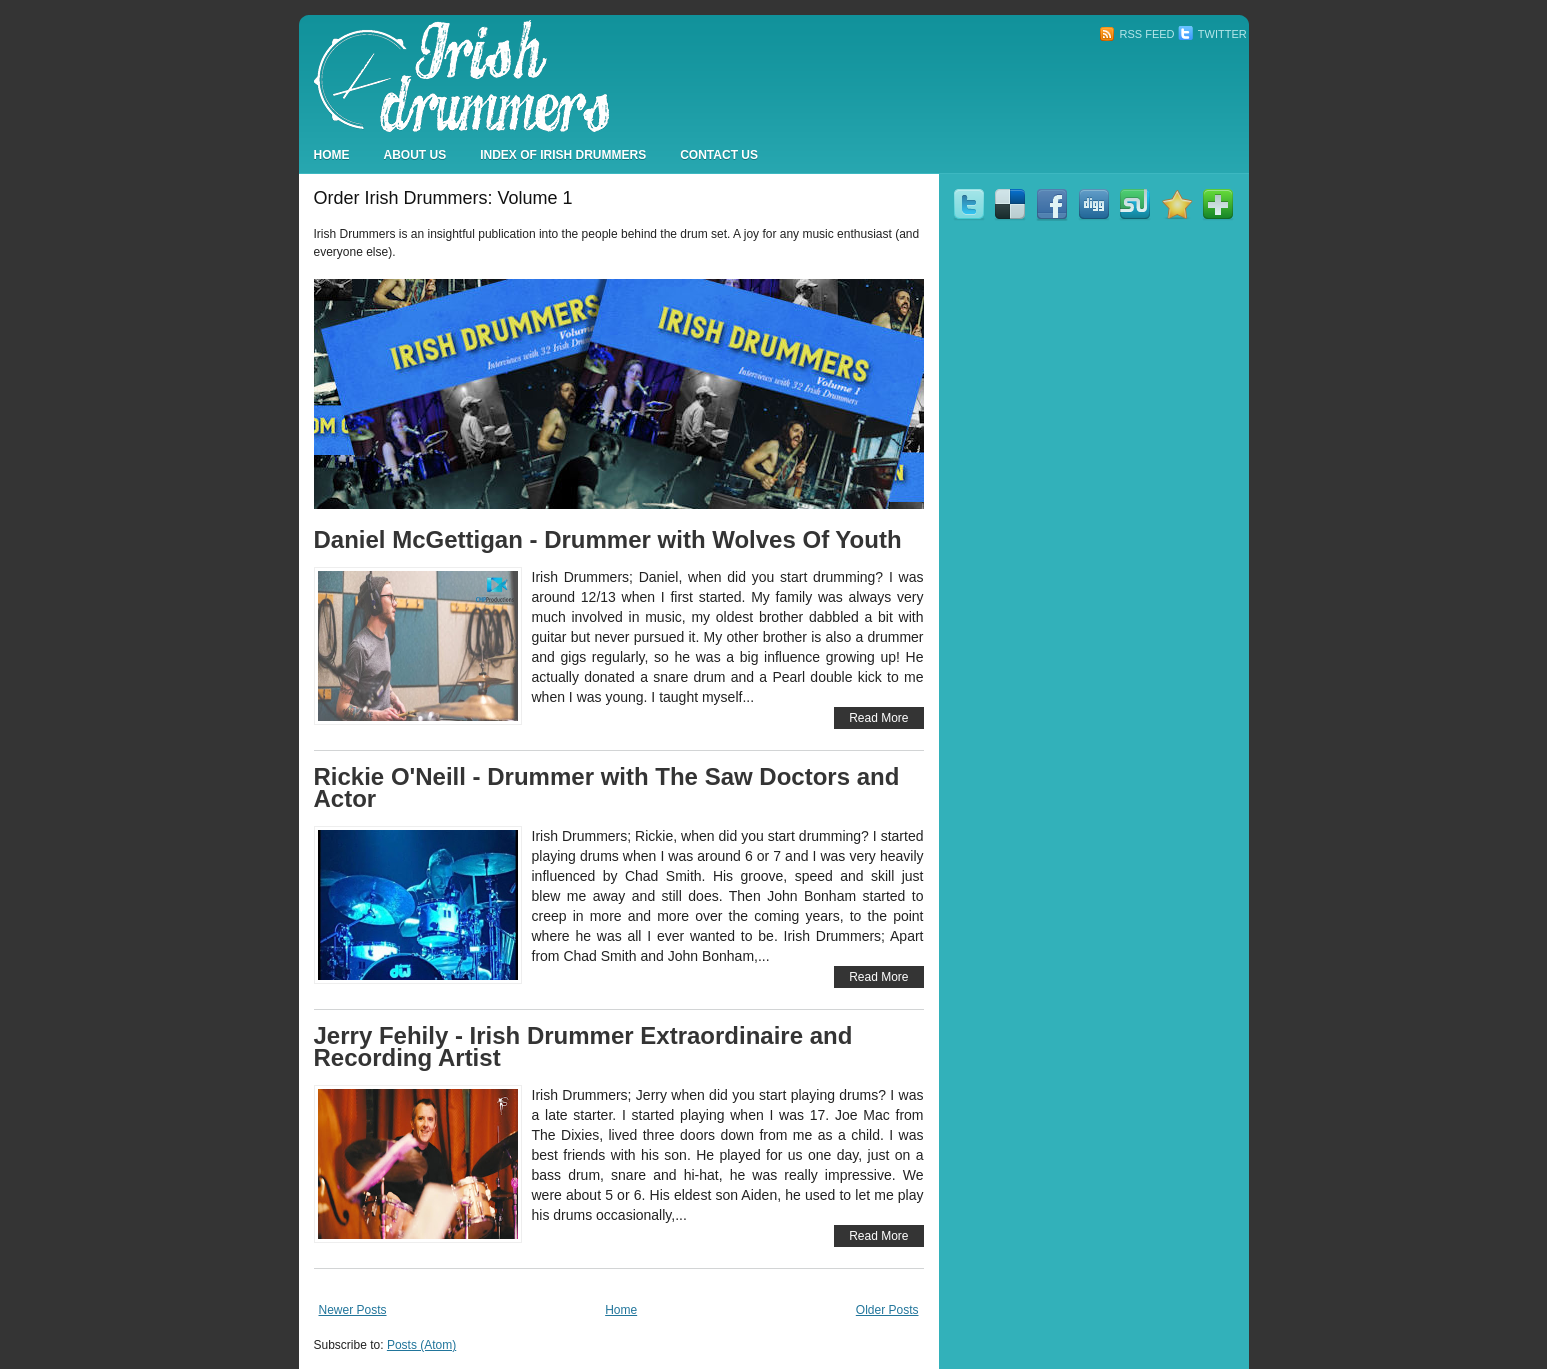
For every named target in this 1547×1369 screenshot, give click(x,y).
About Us (415, 155)
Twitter (1212, 34)
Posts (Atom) (421, 1345)
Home (332, 155)
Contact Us (719, 155)
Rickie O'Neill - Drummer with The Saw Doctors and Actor (607, 787)
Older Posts (887, 1310)
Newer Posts (353, 1310)
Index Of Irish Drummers (563, 155)
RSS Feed (1137, 34)
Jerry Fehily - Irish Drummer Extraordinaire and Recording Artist (583, 1046)
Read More (878, 718)
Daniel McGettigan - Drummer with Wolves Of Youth (608, 539)
